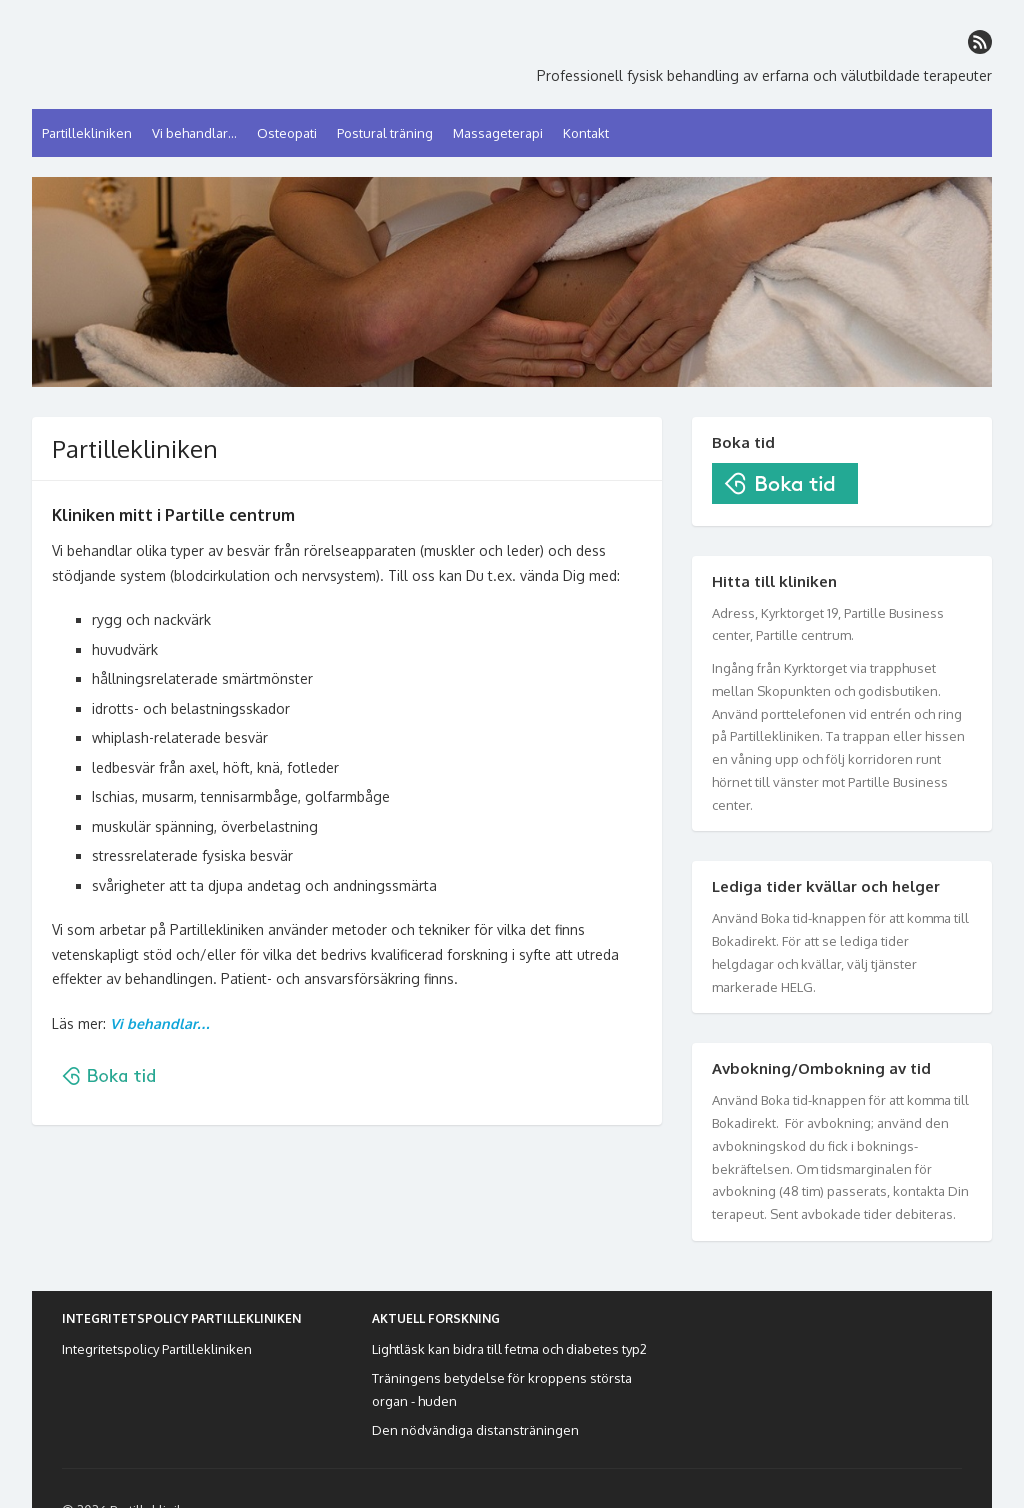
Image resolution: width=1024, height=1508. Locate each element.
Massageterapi (498, 133)
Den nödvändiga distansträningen (475, 1430)
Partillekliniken (87, 133)
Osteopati (287, 133)
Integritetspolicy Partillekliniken (157, 1349)
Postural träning (385, 133)
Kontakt (586, 133)
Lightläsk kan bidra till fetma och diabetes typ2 (509, 1349)
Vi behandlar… (194, 133)
